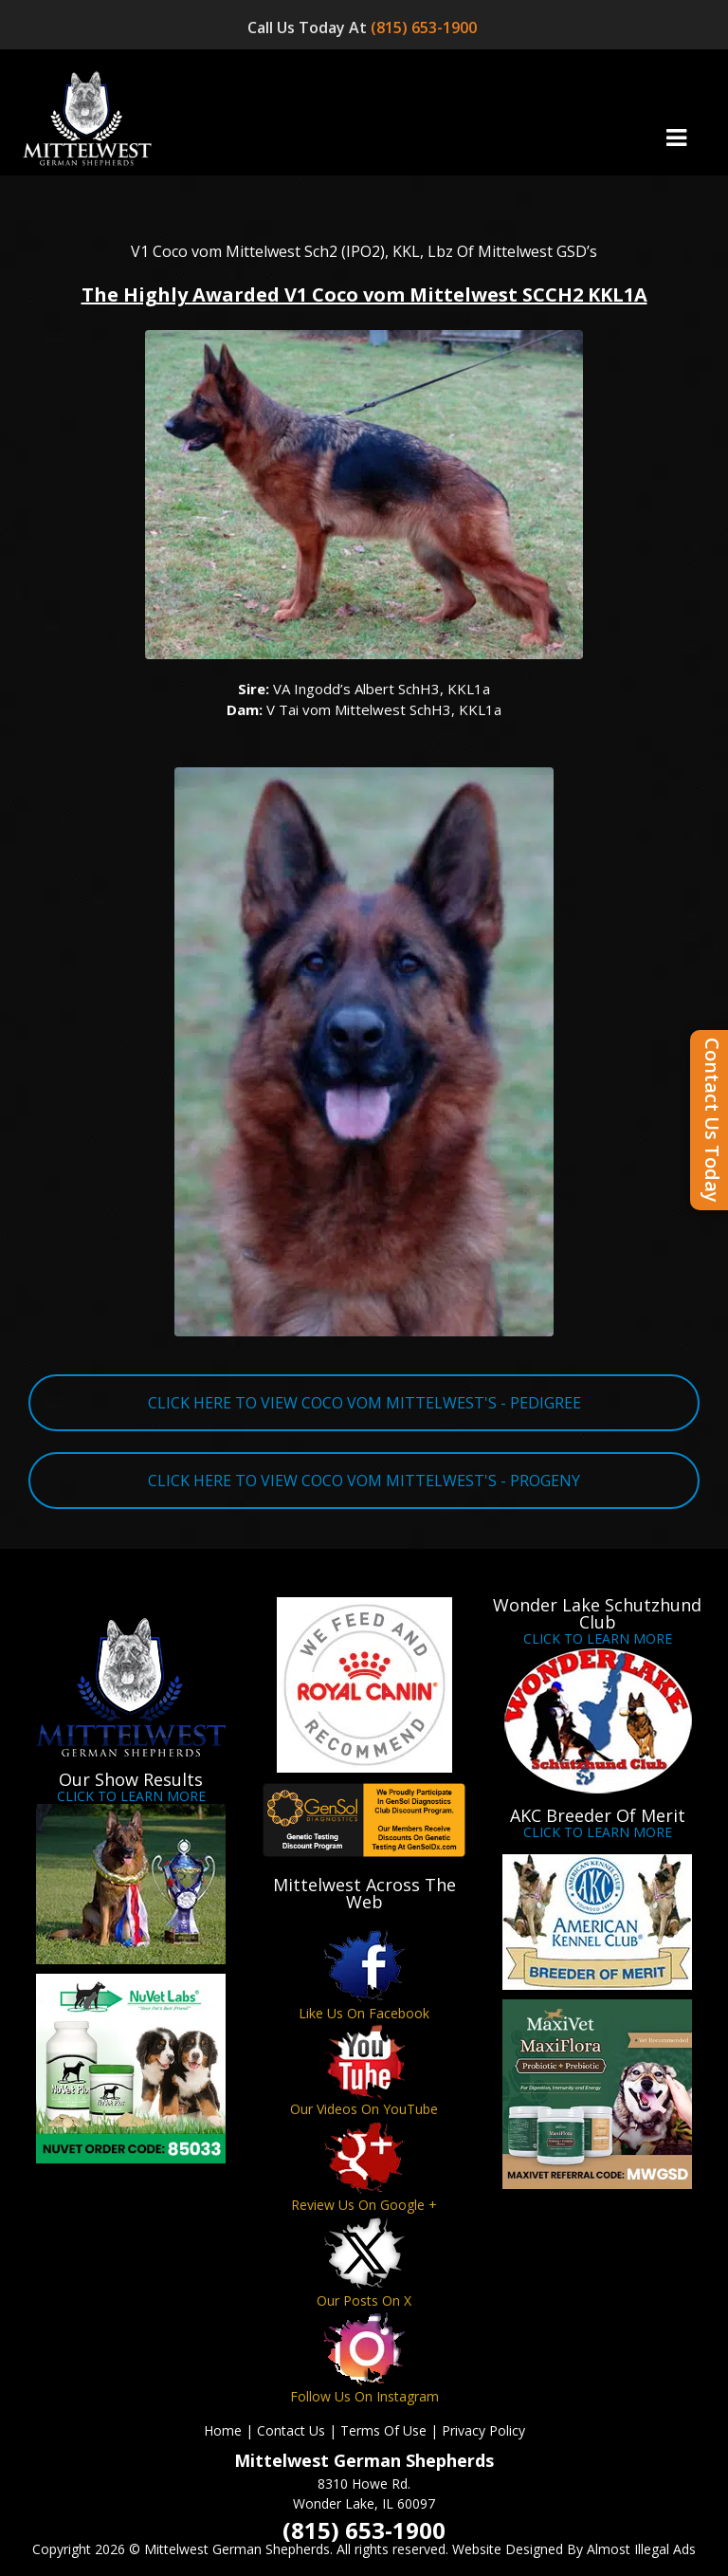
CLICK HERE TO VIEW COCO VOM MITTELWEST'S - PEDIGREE (364, 1402)
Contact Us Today (712, 1120)
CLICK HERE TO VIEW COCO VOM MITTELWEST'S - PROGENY (364, 1480)
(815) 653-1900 (426, 27)
